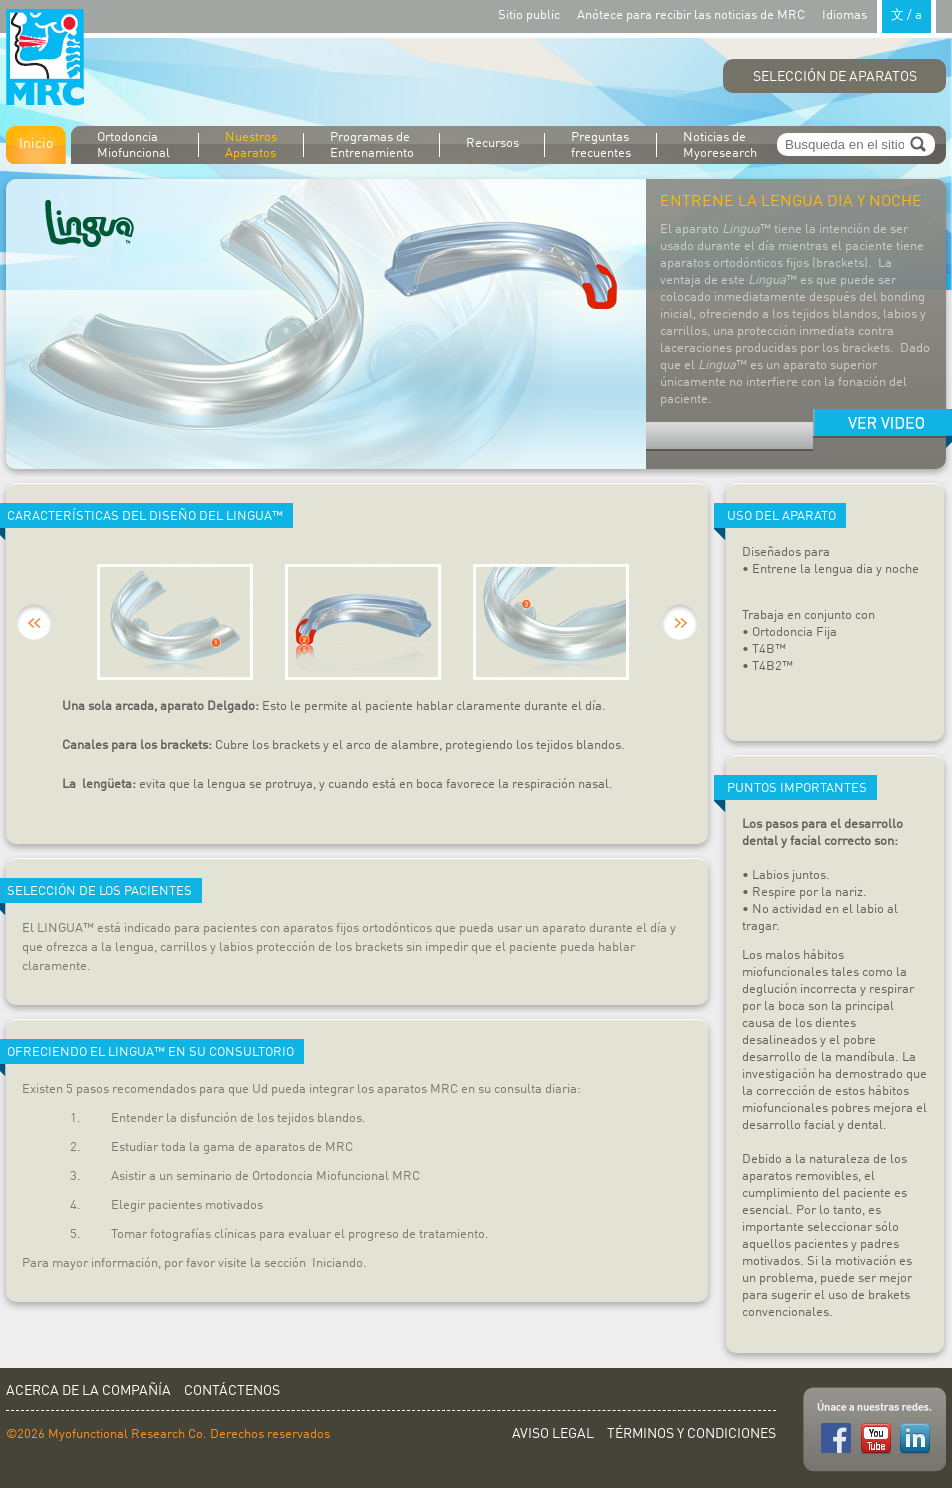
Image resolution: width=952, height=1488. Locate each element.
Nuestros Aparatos (251, 145)
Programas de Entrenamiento (372, 145)
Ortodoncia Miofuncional (133, 145)
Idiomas (879, 14)
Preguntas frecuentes (601, 145)
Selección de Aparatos (835, 77)
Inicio (36, 144)
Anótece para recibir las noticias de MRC (691, 15)
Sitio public (529, 15)
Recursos (492, 143)
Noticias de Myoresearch (720, 145)
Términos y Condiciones (691, 1434)
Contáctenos (232, 1391)
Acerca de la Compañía (88, 1391)
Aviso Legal (553, 1434)
